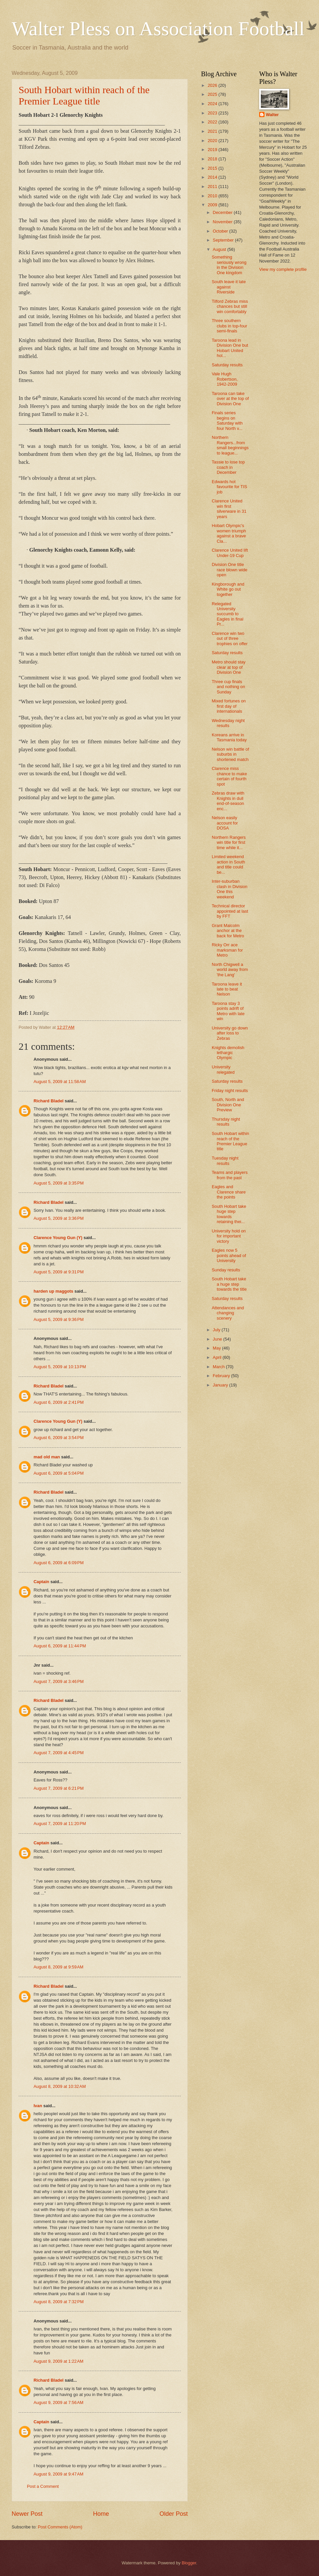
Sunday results (226, 1269)
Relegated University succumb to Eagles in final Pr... (227, 614)
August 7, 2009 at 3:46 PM (59, 1681)
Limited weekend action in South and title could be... (228, 864)
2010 (213, 195)
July (217, 1329)
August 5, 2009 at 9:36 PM (59, 1319)
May (217, 1348)
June (218, 1339)
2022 (213, 121)
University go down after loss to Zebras (230, 1033)
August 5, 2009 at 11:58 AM (60, 1081)
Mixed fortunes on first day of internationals (229, 706)
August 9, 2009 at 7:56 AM (58, 2402)
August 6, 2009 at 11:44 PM (60, 1645)
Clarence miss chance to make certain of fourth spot (229, 776)
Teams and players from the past (230, 1175)
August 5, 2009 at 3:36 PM (59, 1218)
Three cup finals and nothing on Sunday (228, 686)
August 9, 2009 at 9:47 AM (58, 2474)
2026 (213, 85)
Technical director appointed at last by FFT (230, 911)
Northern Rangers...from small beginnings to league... (230, 445)
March (219, 1366)
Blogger (189, 2562)
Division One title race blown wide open (229, 569)
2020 (213, 140)
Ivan (38, 2105)
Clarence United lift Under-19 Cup (230, 553)
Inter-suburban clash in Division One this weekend (229, 889)
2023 (213, 112)
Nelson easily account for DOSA (225, 822)
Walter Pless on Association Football (158, 29)
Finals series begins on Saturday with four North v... (227, 420)
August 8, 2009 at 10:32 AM (60, 2086)
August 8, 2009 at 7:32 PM (59, 2301)
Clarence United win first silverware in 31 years (229, 508)
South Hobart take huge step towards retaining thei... (229, 1214)
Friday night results (230, 1090)
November (223, 221)
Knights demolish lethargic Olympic (228, 1052)
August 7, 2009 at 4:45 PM (59, 1752)
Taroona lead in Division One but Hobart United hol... (230, 348)
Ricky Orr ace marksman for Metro (227, 950)
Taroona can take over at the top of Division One (230, 398)
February (222, 1375)
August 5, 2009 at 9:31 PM (59, 1271)
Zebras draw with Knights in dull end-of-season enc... (228, 801)
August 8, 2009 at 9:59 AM (58, 1966)
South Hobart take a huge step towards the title (229, 1284)
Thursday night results (226, 1122)
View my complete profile (283, 269)
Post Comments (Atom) (60, 2526)
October (221, 231)
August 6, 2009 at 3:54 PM (59, 1437)
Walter (272, 114)
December (223, 212)
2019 (213, 149)
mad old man (47, 1456)
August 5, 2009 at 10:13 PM (60, 1366)
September (224, 240)
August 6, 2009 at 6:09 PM (59, 1562)
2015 (213, 168)
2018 (213, 158)
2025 (213, 94)
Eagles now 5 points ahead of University (229, 1255)
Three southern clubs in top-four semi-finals (229, 325)
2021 (213, 131)
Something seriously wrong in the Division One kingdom (229, 265)
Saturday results (227, 364)
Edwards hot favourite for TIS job (229, 486)
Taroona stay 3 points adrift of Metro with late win (228, 1011)
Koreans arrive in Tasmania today (229, 737)
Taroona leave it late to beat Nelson (227, 989)
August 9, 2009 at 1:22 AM (58, 2361)
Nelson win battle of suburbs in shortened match (230, 754)
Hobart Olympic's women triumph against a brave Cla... (229, 533)
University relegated (223, 1069)
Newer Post (27, 2513)
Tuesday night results (225, 1161)
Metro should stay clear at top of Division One (229, 667)
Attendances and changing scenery (228, 1313)
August (220, 249)
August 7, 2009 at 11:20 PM (60, 1823)
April (217, 1357)
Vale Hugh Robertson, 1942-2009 (225, 379)
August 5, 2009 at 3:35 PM (59, 1183)
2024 (213, 103)
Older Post (174, 2513)
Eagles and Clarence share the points (229, 1191)
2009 (213, 204)
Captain (41, 1581)
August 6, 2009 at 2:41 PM (59, 1402)
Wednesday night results (228, 723)
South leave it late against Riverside (229, 286)
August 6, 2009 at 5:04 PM (59, 1473)
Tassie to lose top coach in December (228, 467)
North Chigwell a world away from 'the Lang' (230, 969)
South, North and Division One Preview (228, 1104)
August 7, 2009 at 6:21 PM (59, 1788)
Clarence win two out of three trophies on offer (230, 638)
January (221, 1384)
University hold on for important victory (229, 1236)
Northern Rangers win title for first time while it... (229, 842)
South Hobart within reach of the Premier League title (84, 95)
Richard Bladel (48, 1100)
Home (101, 2513)
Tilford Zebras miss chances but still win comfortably (230, 306)
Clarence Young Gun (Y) (58, 1237)
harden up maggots (53, 1291)
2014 (213, 177)
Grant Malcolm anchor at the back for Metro (228, 930)
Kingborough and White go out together (228, 589)
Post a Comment (43, 2486)
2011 (213, 186)
